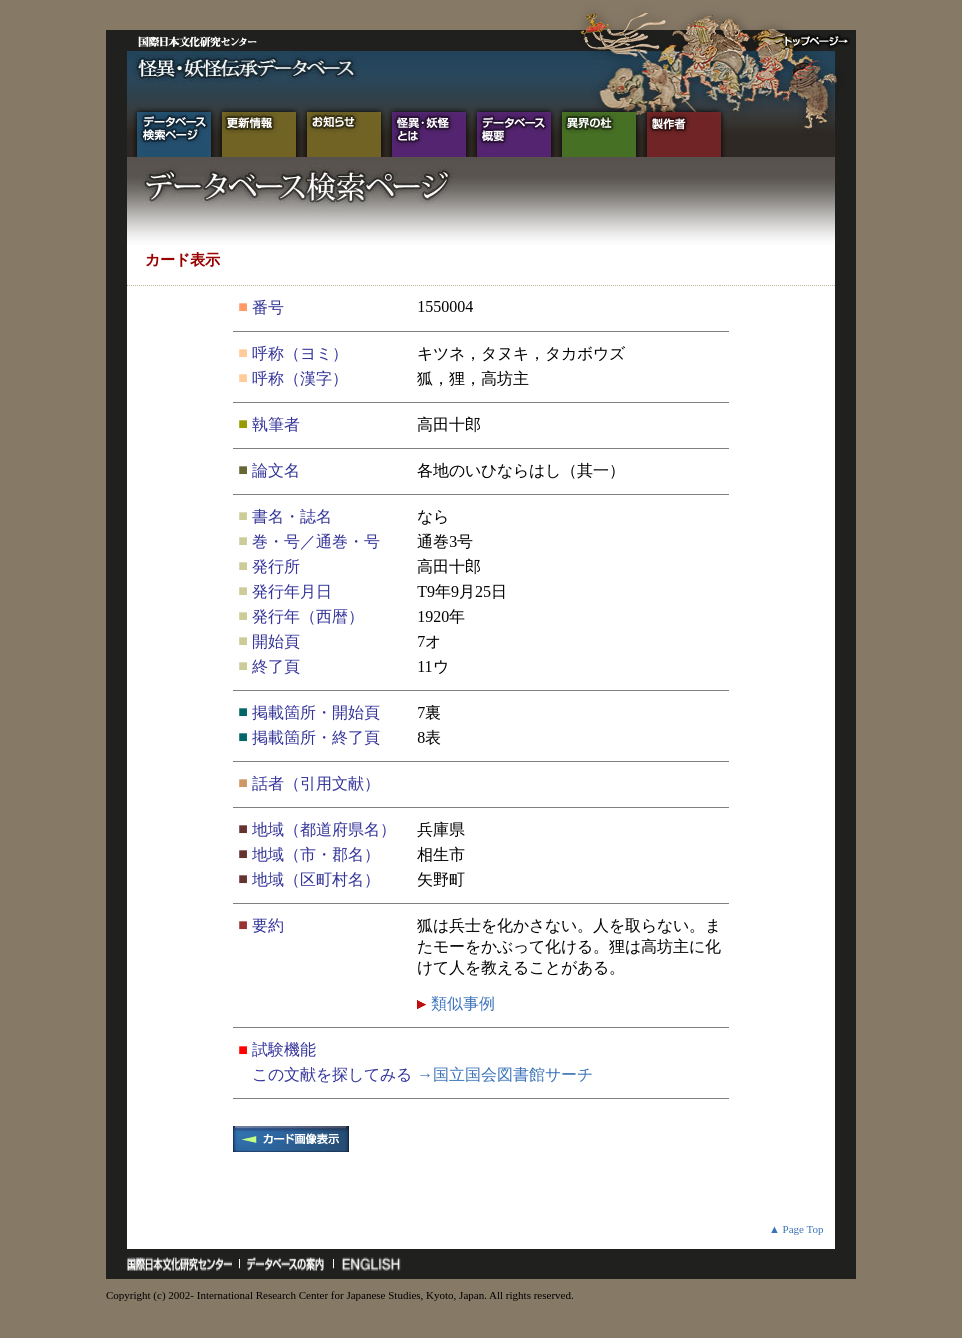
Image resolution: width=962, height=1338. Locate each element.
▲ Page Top (796, 1229)
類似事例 (461, 1003)
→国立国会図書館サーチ (505, 1074)
